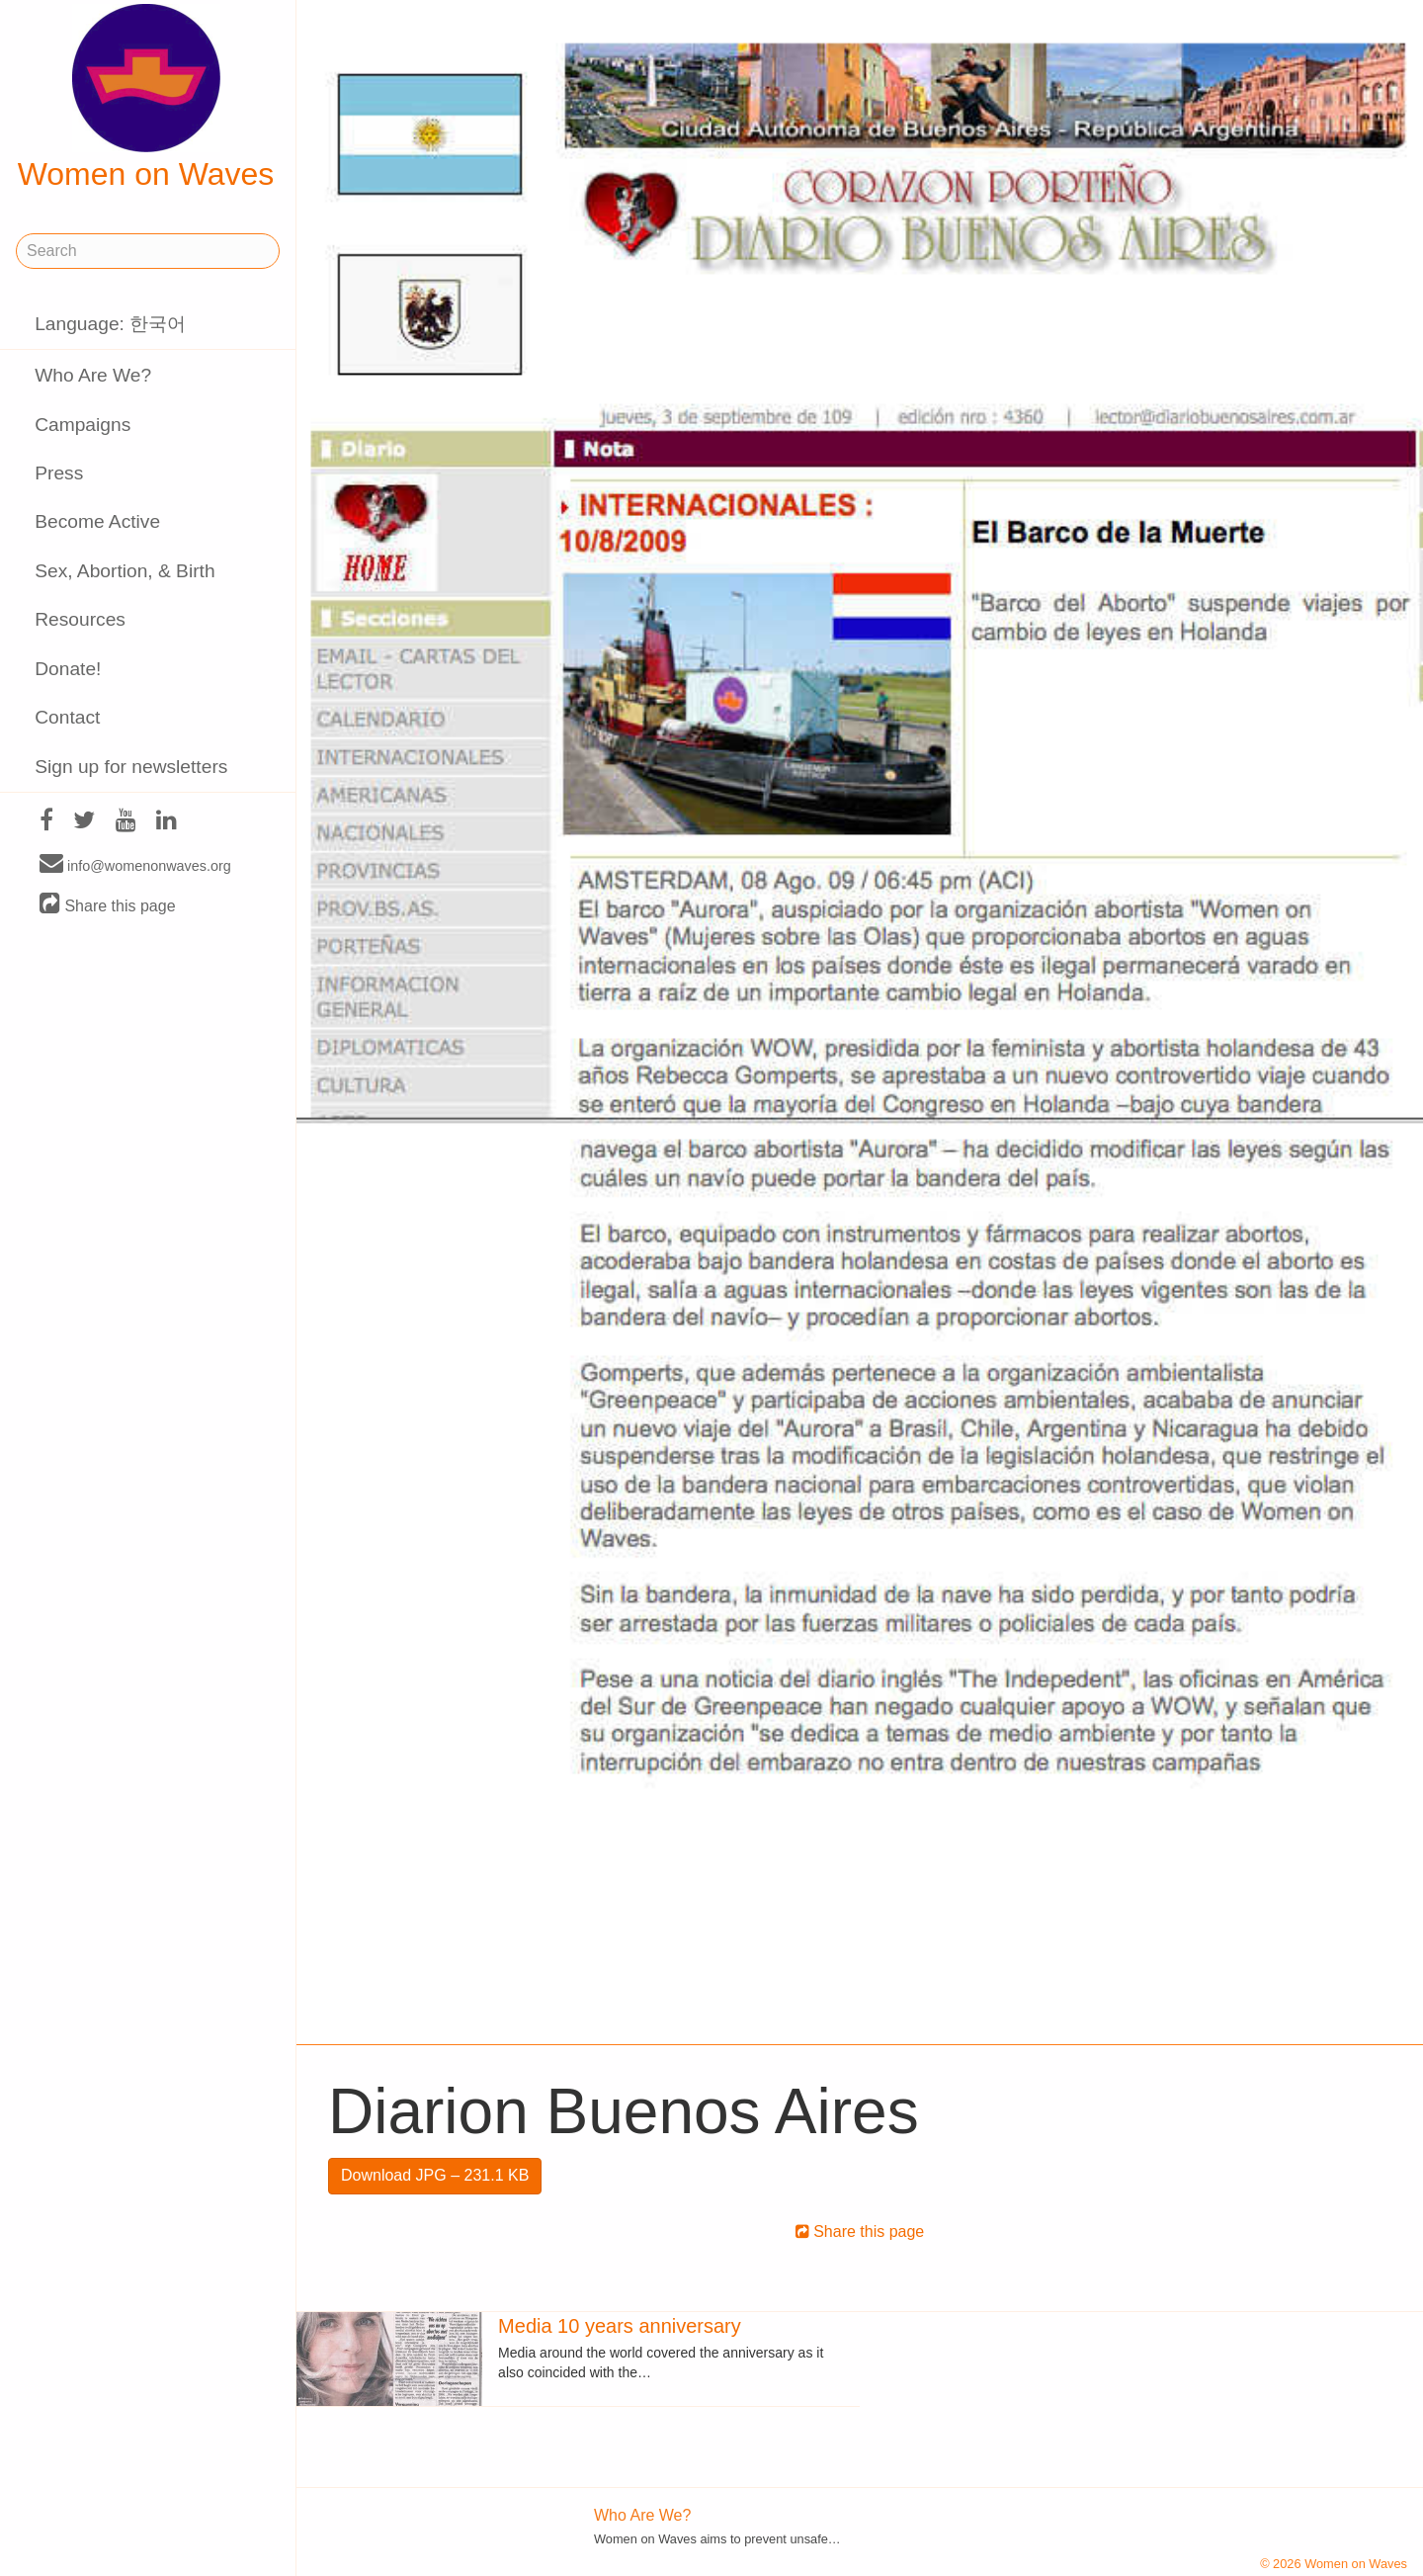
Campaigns (82, 424)
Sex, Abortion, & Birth (124, 570)
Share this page (108, 905)
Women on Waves (146, 98)
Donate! (68, 668)
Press (59, 473)
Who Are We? (93, 375)
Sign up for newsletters (131, 766)
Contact (67, 717)
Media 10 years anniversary (619, 2326)
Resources (80, 619)
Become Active (97, 521)
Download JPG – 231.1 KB (435, 2175)
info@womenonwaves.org (135, 865)
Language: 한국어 (110, 323)
